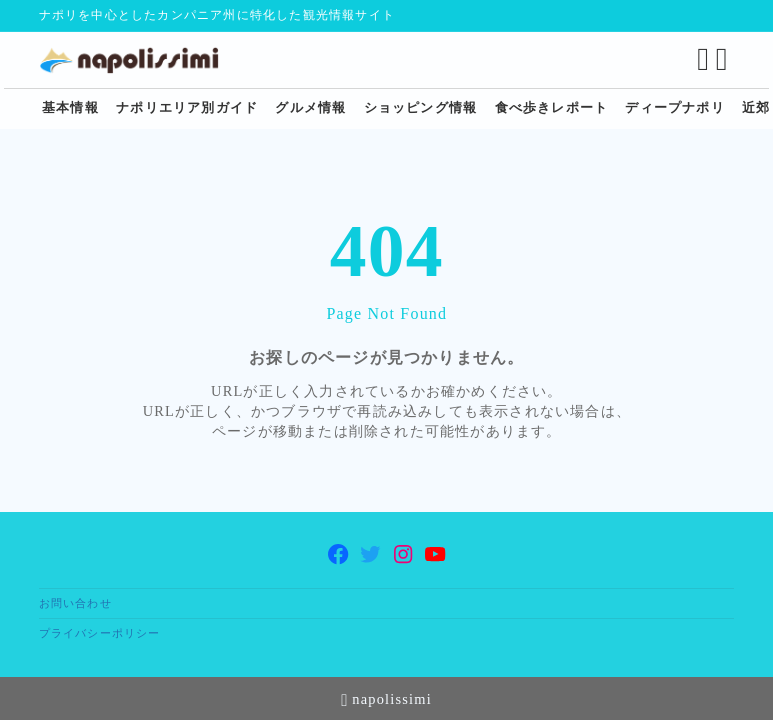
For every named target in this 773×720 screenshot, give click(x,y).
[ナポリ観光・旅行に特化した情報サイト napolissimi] (136, 59)
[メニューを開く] (725, 59)
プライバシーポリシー (100, 633)
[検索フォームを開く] (703, 59)
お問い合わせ (75, 603)
